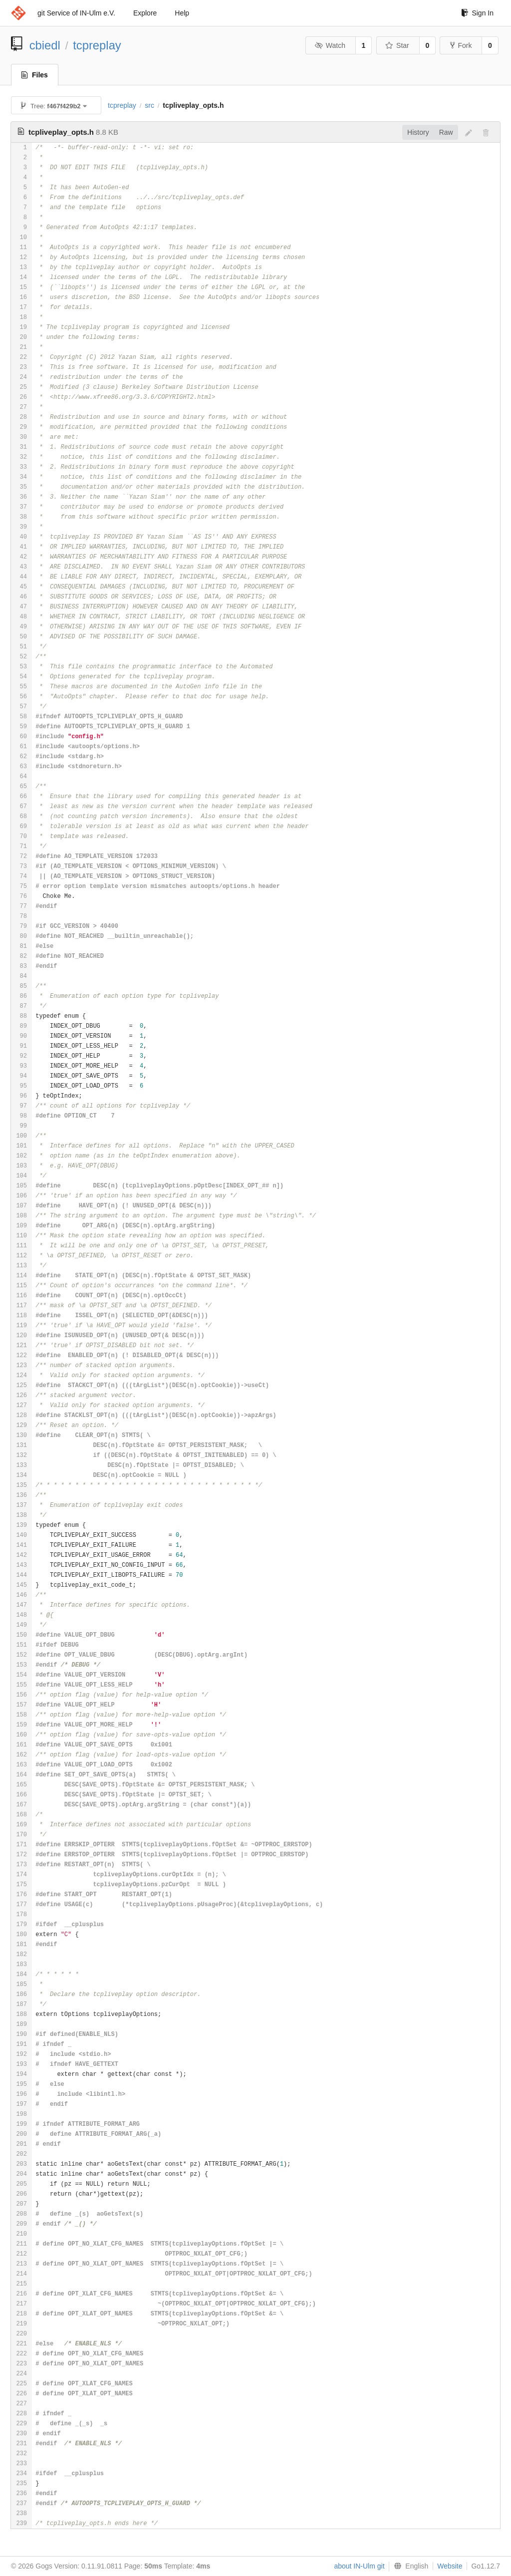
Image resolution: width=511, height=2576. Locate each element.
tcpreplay (97, 45)
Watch (329, 45)
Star (397, 45)
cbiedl (44, 45)
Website (449, 2566)
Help (182, 13)
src (149, 105)
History (418, 132)
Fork (461, 45)
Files (34, 75)
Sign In (477, 13)
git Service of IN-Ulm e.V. (76, 13)
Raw (446, 132)
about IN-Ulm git (359, 2566)
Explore (145, 13)
